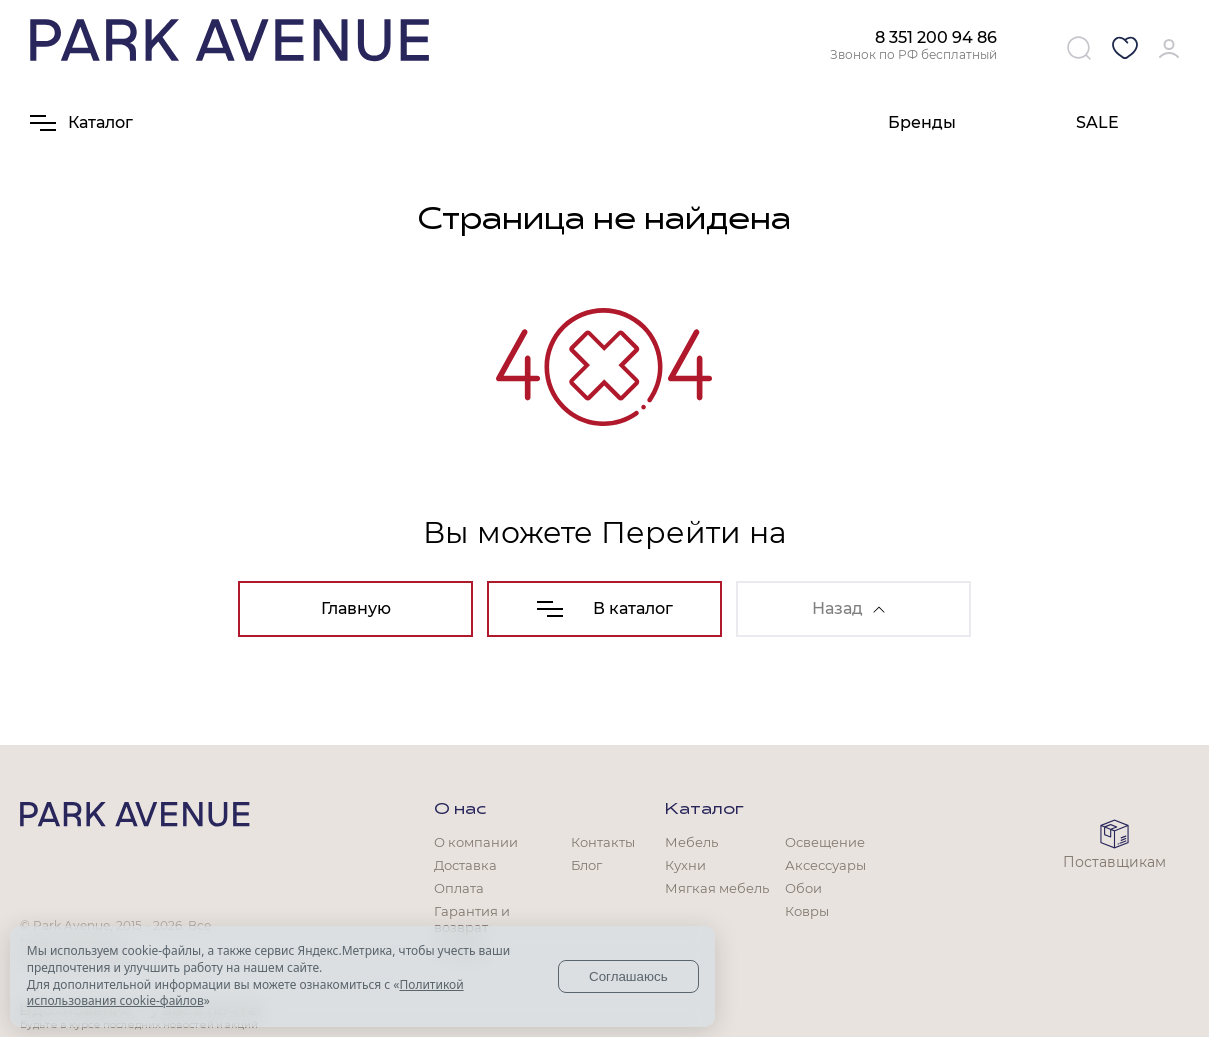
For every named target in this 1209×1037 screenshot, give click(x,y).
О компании (476, 842)
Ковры (807, 911)
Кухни (685, 865)
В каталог (605, 608)
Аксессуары (825, 865)
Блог (586, 865)
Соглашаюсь (628, 976)
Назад (848, 608)
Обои (803, 888)
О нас (460, 810)
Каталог (704, 810)
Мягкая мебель (717, 888)
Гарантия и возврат (472, 919)
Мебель (691, 842)
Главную (356, 608)
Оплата (459, 888)
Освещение (825, 842)
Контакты (603, 842)
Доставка (465, 865)
